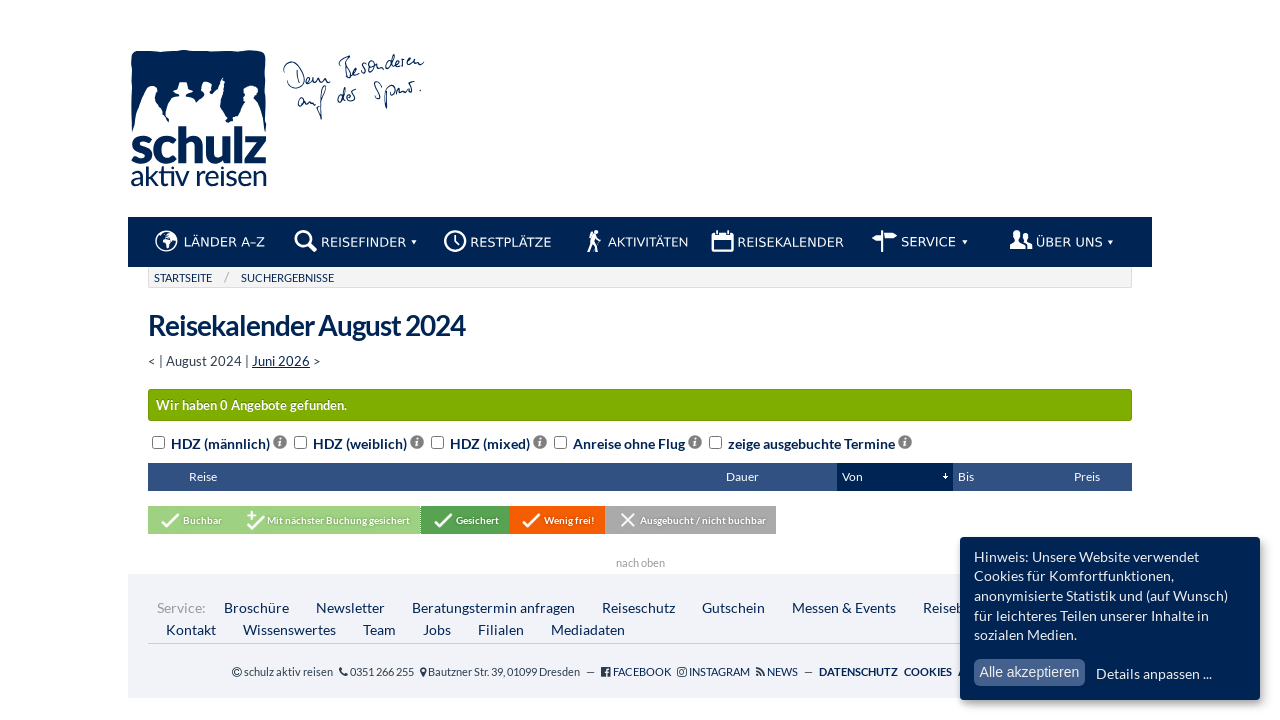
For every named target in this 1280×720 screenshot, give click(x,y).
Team (379, 629)
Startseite (183, 277)
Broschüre (256, 607)
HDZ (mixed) (489, 443)
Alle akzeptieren (1030, 672)
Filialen (501, 629)
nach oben (640, 562)
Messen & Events (844, 607)
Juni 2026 (281, 361)
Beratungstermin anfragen (493, 607)
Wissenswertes (289, 629)
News (782, 671)
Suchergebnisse (287, 277)
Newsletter (350, 607)
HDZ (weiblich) (359, 443)
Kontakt (191, 629)
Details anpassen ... (1154, 673)
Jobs (437, 629)
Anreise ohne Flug (628, 443)
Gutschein (733, 607)
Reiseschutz (638, 607)
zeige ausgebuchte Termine (810, 443)
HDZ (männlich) (219, 443)
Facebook (642, 671)
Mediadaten (588, 629)
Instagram (719, 671)
